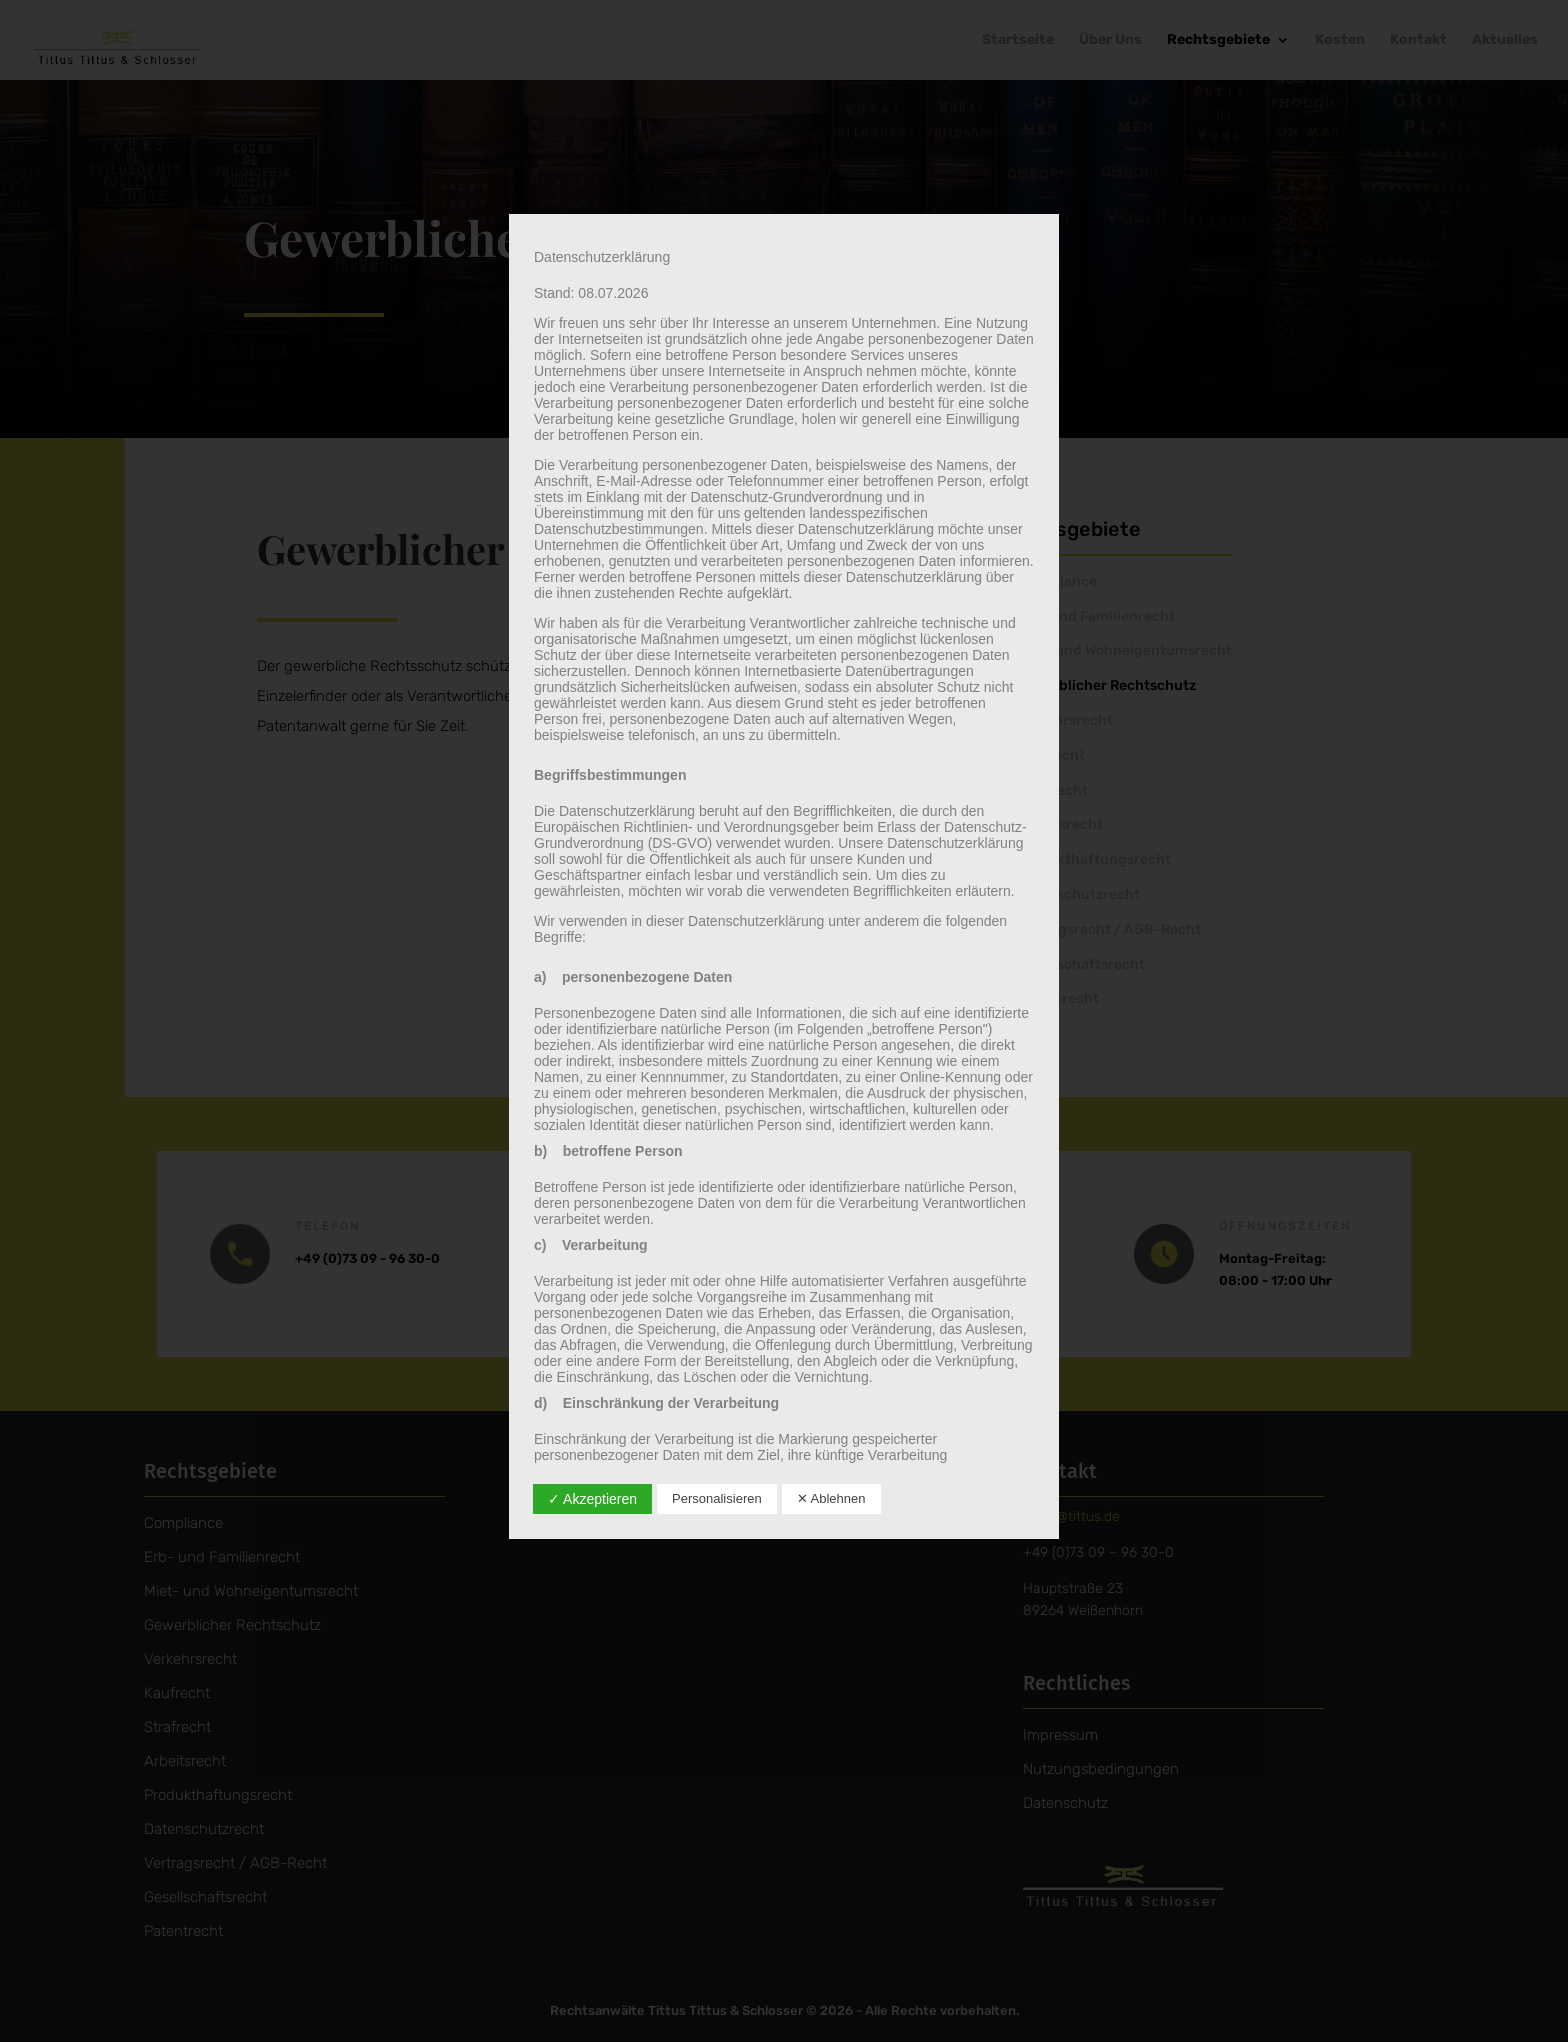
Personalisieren (717, 1498)
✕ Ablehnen (831, 1498)
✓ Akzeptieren (592, 1499)
